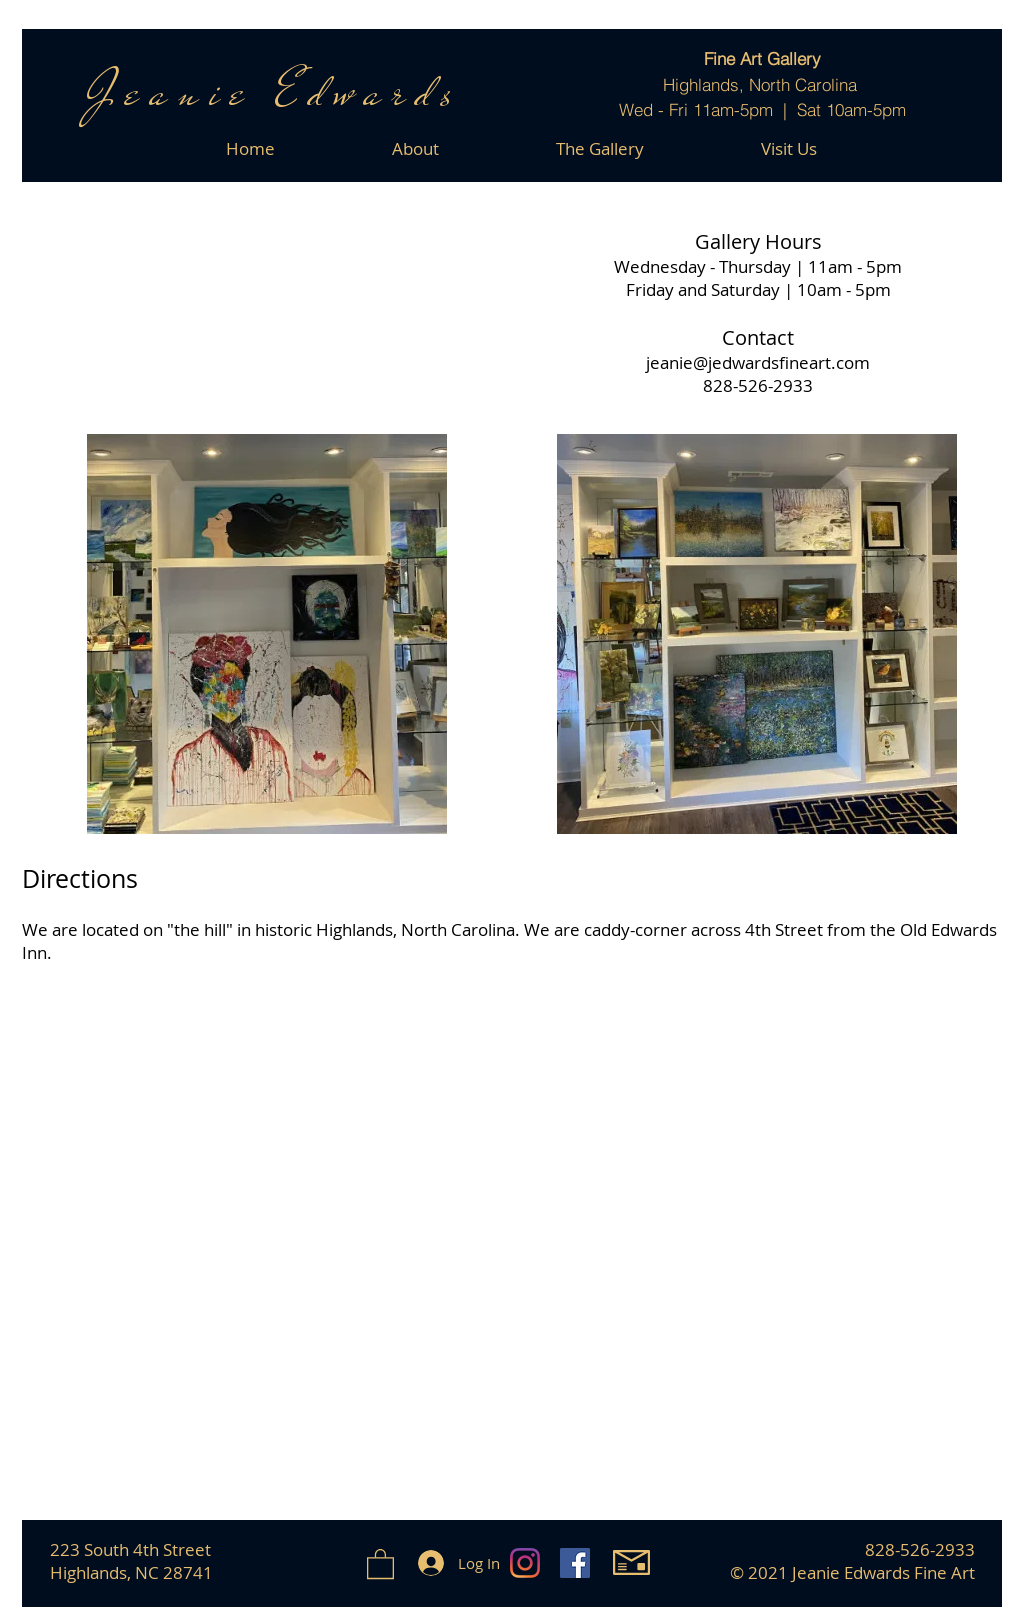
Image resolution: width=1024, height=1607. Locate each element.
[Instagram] (525, 1563)
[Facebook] (575, 1563)
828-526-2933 (758, 385)
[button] (380, 1563)
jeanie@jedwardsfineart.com (758, 362)
